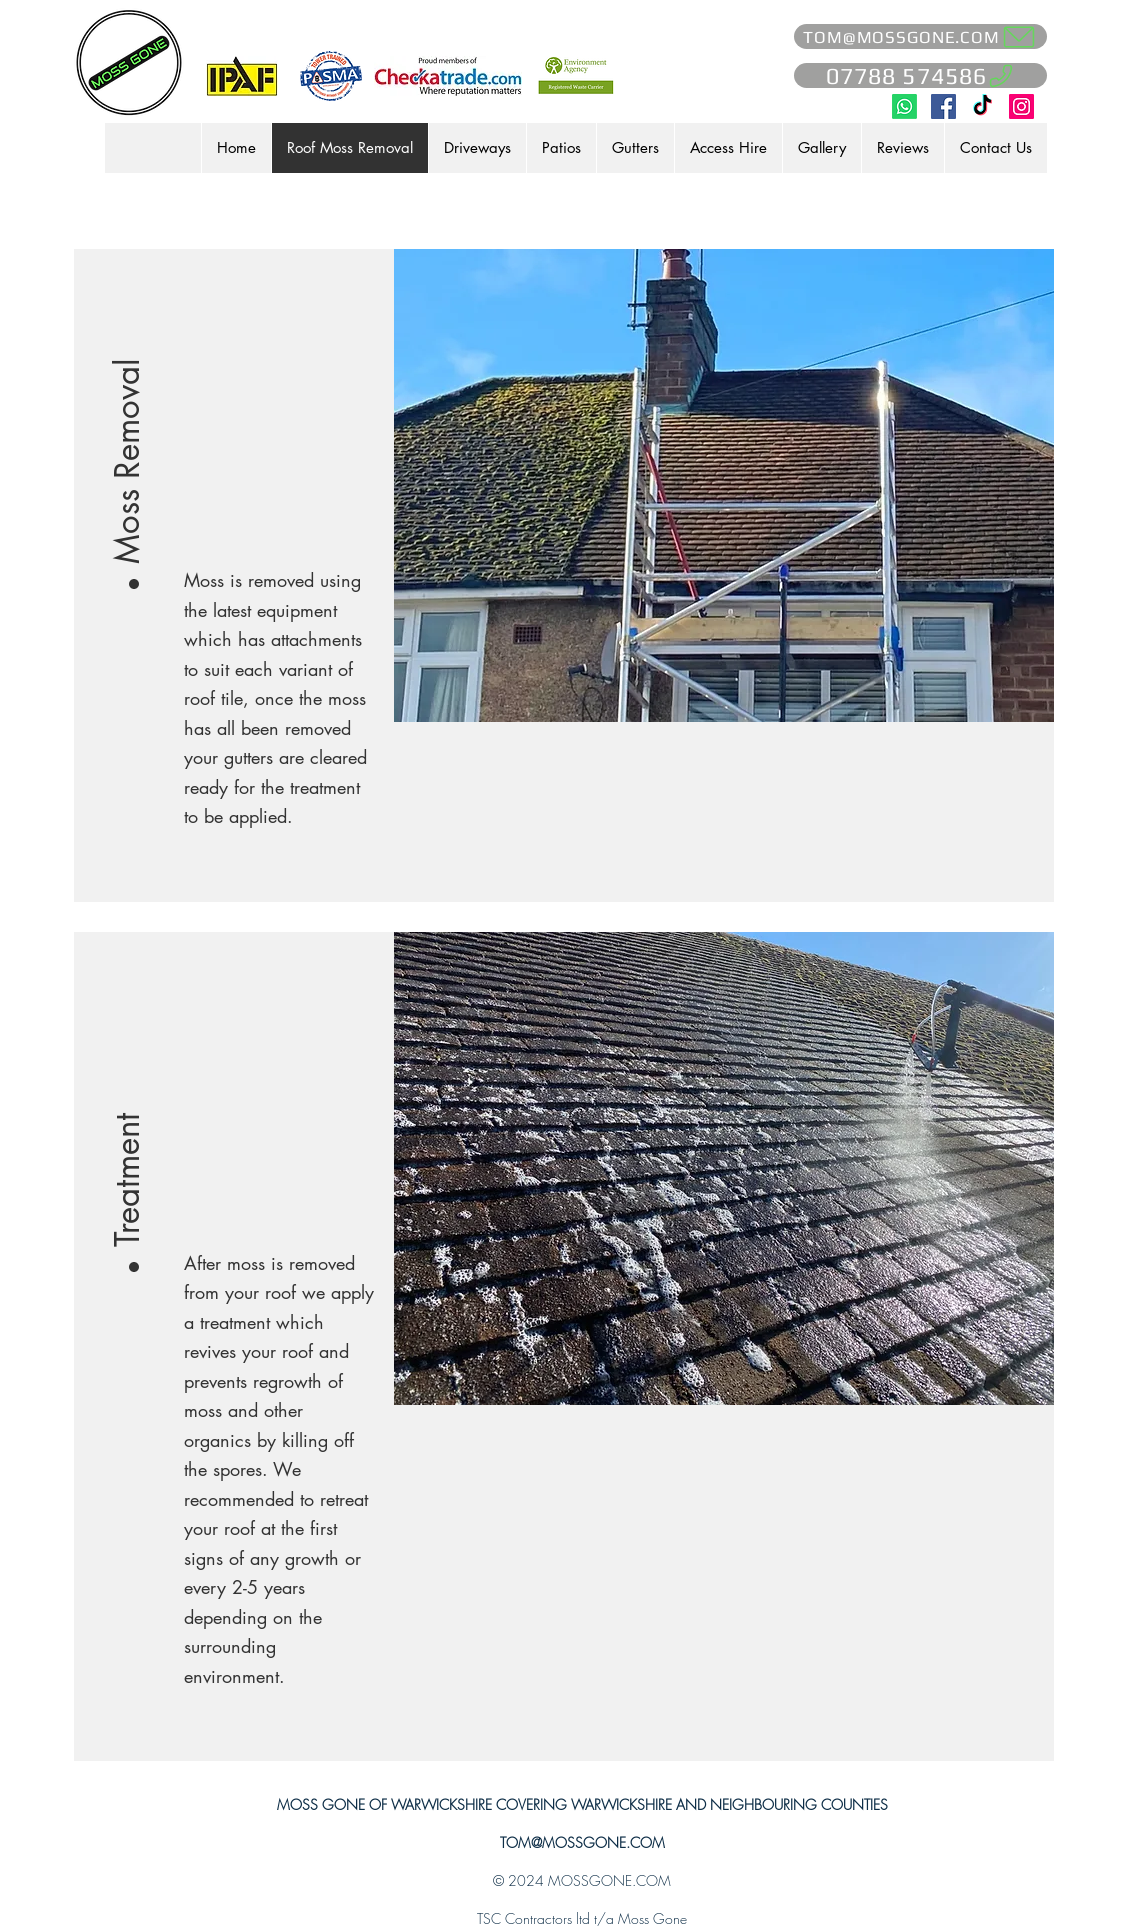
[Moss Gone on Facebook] (943, 106)
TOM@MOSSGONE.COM (582, 1842)
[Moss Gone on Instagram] (1021, 106)
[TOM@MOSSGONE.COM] (920, 36)
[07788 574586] (920, 75)
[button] (128, 436)
